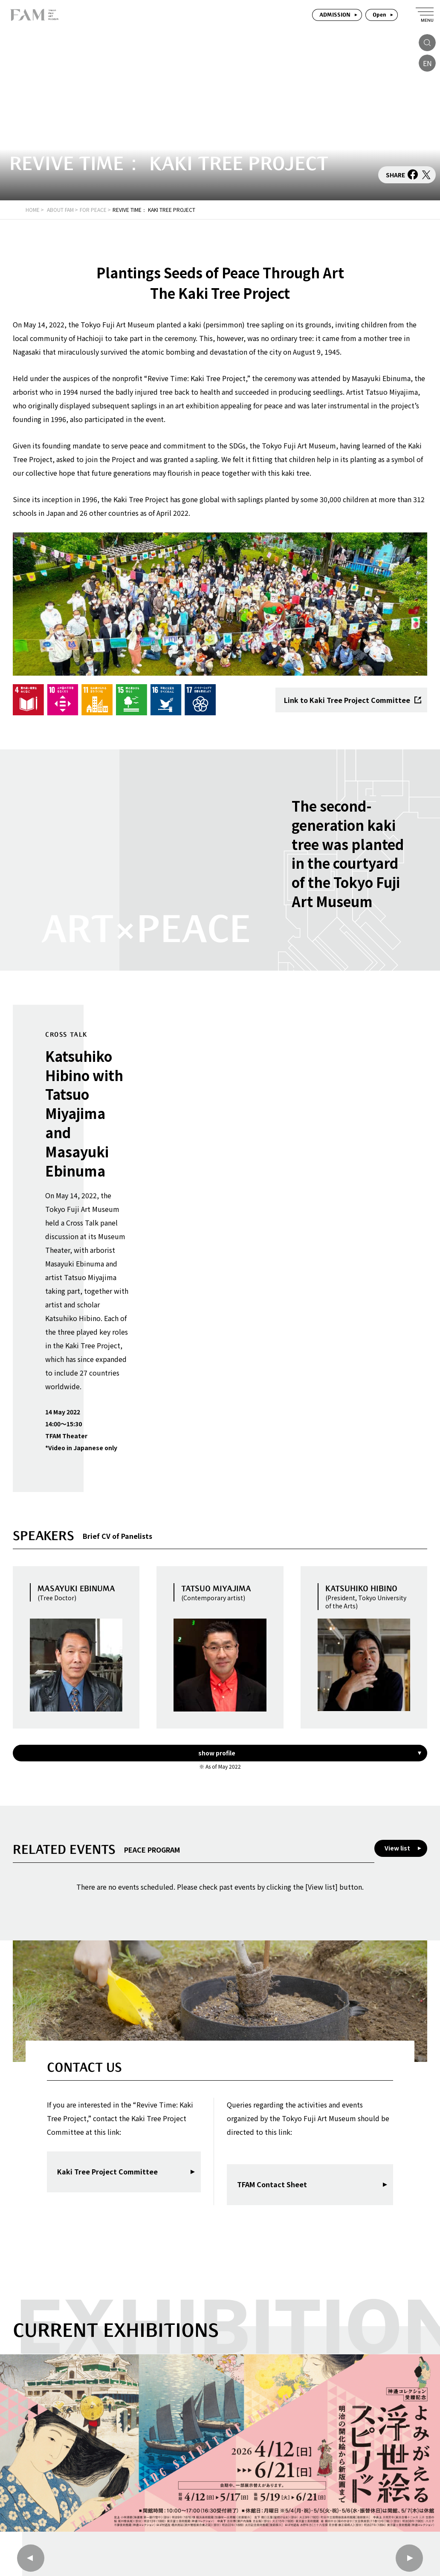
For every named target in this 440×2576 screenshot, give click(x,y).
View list (397, 1848)
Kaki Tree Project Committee (107, 2171)
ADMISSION (334, 14)
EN (427, 63)
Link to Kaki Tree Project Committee (352, 700)
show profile (216, 1753)
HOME (33, 209)
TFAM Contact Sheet (272, 2184)
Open (379, 14)
